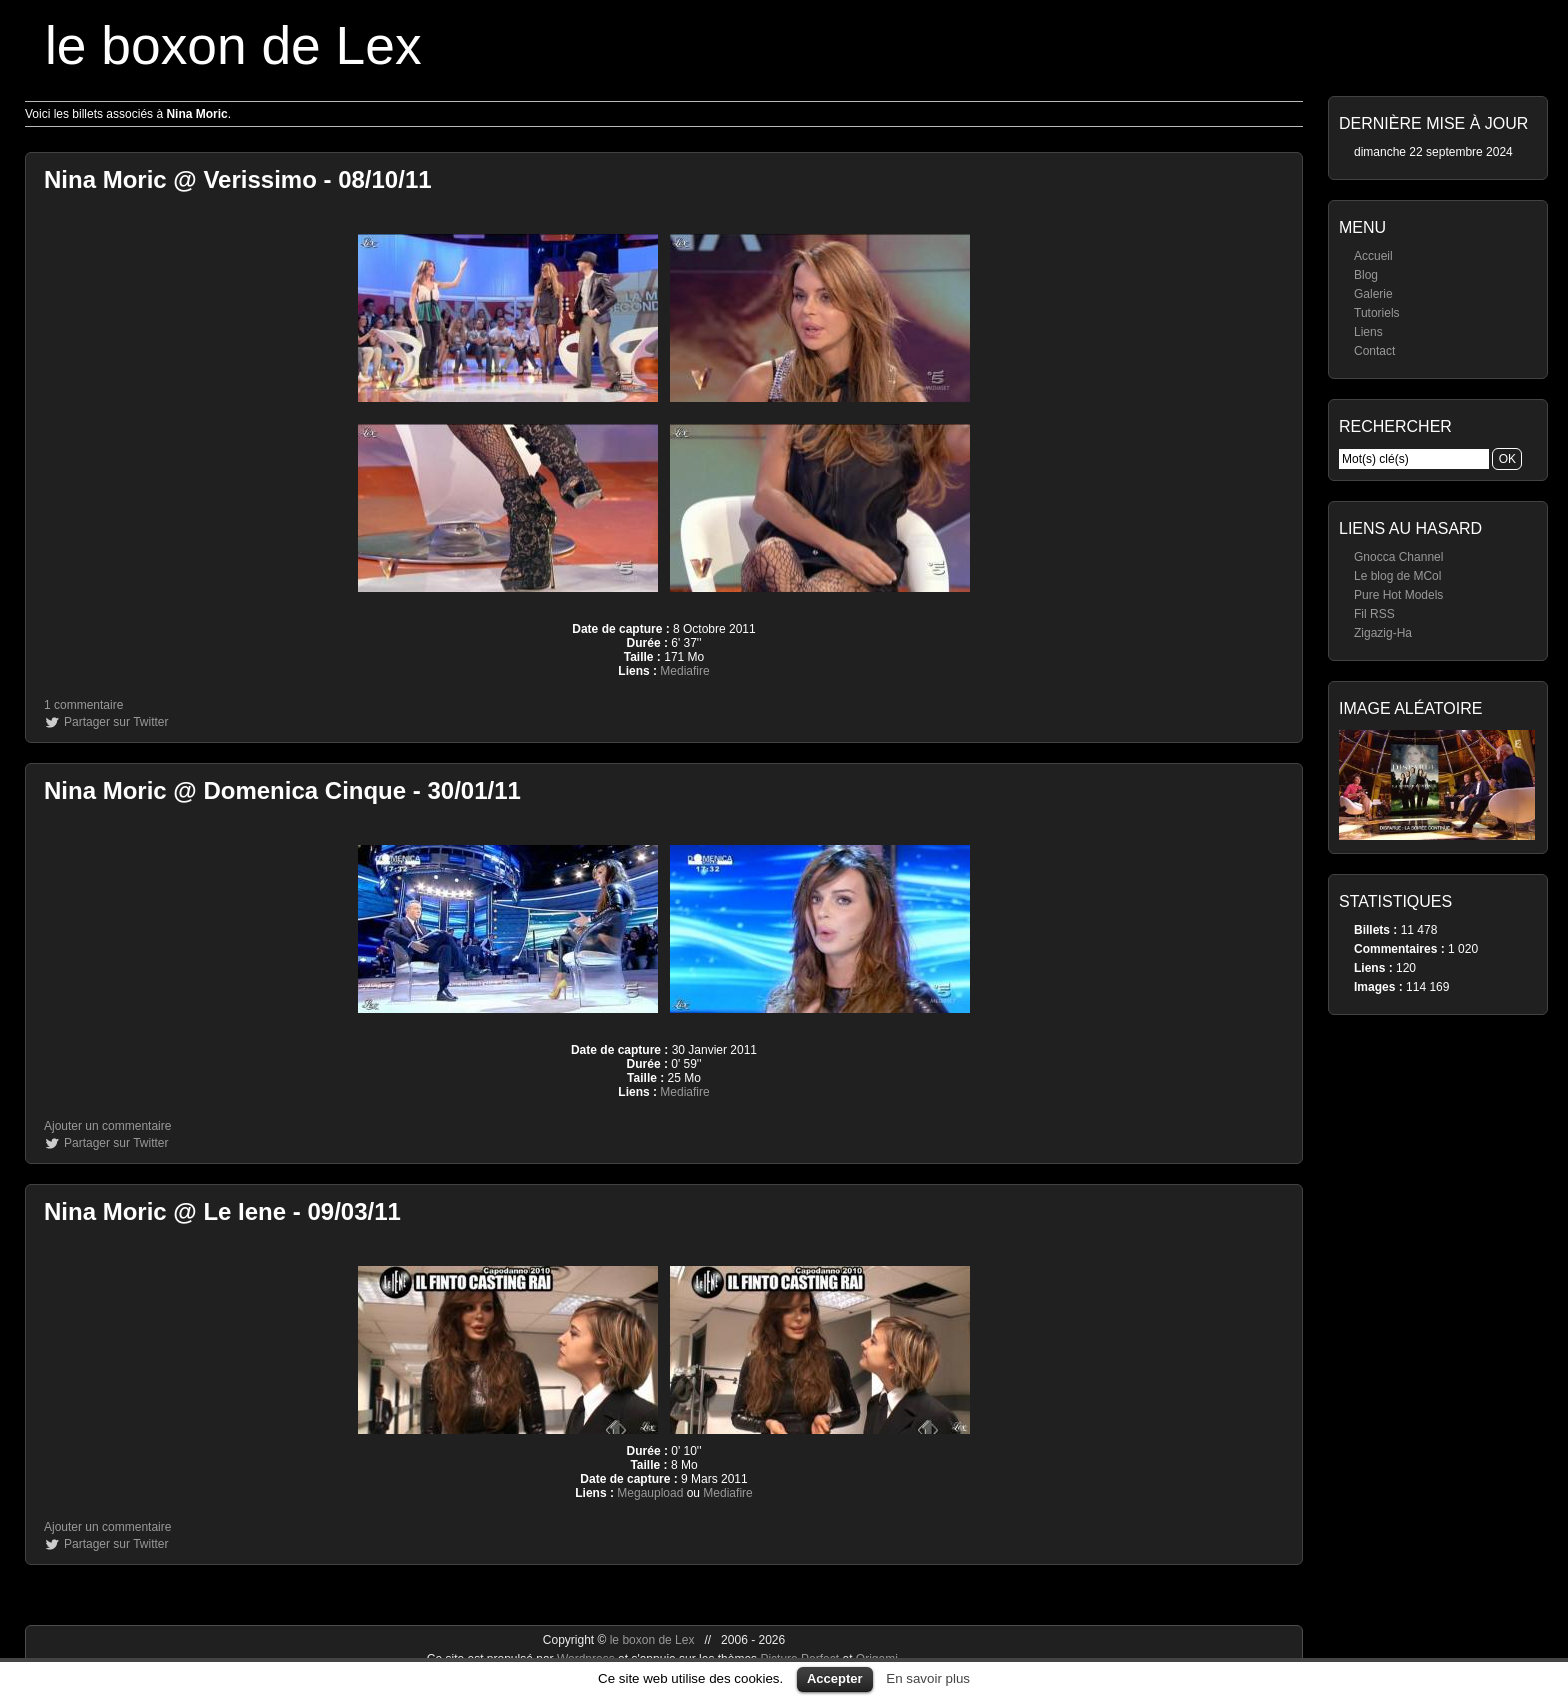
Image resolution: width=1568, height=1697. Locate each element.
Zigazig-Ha (1383, 633)
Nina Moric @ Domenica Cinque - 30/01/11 (282, 790)
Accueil (1373, 256)
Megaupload (650, 1493)
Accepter (835, 1678)
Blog (1366, 275)
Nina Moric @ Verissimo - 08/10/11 (238, 179)
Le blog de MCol (1397, 576)
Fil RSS (1374, 614)
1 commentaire (83, 705)
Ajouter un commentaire (107, 1126)
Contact (1374, 351)
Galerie (1373, 294)
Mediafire (684, 671)
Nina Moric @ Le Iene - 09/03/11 (222, 1211)
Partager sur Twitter (116, 722)
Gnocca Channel (1398, 557)
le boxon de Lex (233, 45)
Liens (1368, 332)
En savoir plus (928, 1678)
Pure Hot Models (1398, 595)
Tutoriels (1377, 313)
